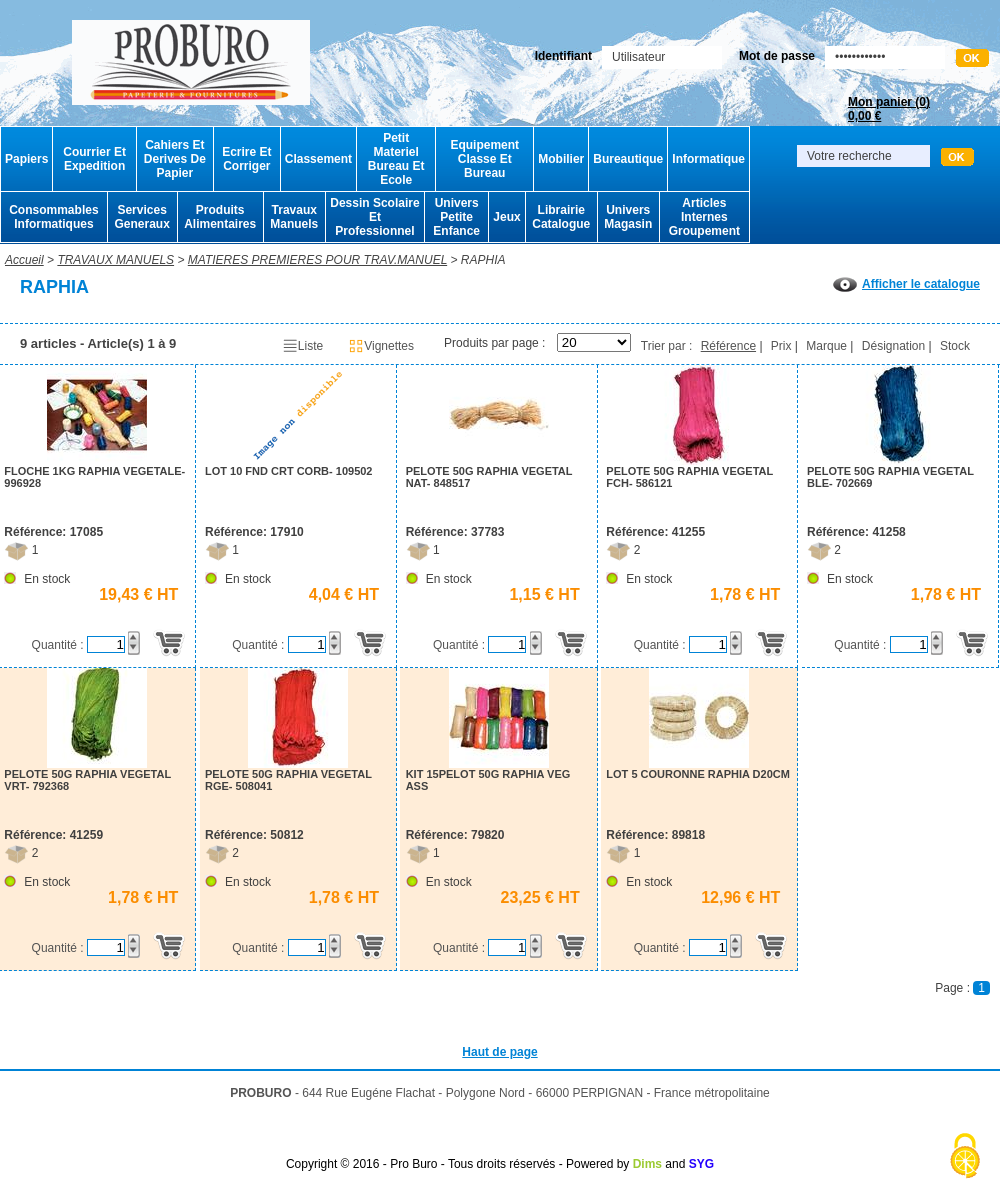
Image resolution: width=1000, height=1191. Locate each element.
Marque (826, 346)
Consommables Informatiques (53, 217)
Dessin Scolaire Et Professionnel (374, 217)
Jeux (506, 217)
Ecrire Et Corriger (246, 159)
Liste (302, 346)
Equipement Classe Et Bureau (484, 159)
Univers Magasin (628, 217)
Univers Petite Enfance (456, 217)
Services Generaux (141, 217)
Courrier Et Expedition (94, 159)
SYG (701, 1164)
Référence (728, 346)
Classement (318, 159)
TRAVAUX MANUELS (115, 260)
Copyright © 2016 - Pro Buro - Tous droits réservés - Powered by (457, 1164)
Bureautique (628, 159)
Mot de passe (777, 56)
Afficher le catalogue (906, 284)
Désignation (893, 346)
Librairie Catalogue (561, 217)
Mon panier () (889, 109)
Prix (781, 346)
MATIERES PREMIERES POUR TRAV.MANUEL (317, 260)
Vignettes (381, 346)
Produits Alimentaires (220, 217)
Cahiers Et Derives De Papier (175, 159)
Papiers (26, 159)
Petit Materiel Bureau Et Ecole (396, 159)
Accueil (24, 260)
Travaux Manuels (294, 217)
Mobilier (561, 159)
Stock (955, 346)
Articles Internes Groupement (704, 217)
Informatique (708, 159)
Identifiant (563, 56)
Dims (647, 1164)
